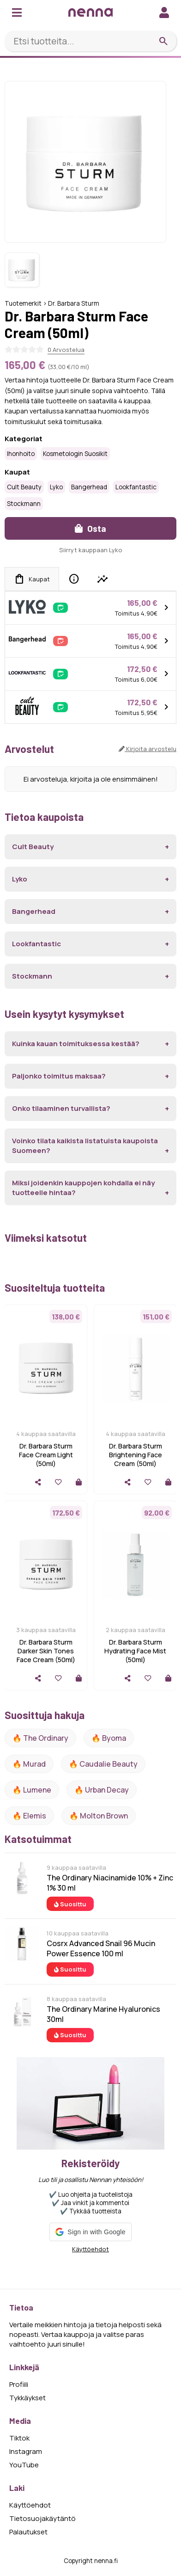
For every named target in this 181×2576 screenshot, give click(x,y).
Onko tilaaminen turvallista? (61, 1108)
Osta (90, 528)
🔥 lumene (31, 1790)
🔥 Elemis (29, 1816)
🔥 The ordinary (40, 1738)
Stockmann (24, 503)
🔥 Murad (29, 1764)
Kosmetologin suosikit (75, 454)
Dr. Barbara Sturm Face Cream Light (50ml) (46, 1455)
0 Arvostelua (66, 349)
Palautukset (28, 2532)
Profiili (18, 2384)
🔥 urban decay (101, 1790)
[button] (90, 2232)
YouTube (24, 2465)
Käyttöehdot (90, 2249)
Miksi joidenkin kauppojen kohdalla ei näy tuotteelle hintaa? (83, 1187)
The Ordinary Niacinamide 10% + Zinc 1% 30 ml (110, 1883)
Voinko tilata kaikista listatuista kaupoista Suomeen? (85, 1145)
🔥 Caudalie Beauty (103, 1764)
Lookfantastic (136, 487)
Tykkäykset (27, 2398)
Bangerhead (89, 487)
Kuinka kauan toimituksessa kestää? (75, 1043)
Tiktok (19, 2438)
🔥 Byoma (108, 1738)
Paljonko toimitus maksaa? (59, 1076)
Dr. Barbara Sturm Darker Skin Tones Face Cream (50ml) (46, 1651)
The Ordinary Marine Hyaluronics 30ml (103, 2014)
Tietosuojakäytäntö (42, 2518)
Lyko (56, 487)
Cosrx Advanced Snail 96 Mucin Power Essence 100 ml (101, 1948)
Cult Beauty (24, 487)
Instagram (25, 2451)
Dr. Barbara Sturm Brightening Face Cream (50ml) (135, 1455)
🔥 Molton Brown (98, 1816)
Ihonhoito (21, 454)
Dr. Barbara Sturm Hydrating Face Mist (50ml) (135, 1651)
